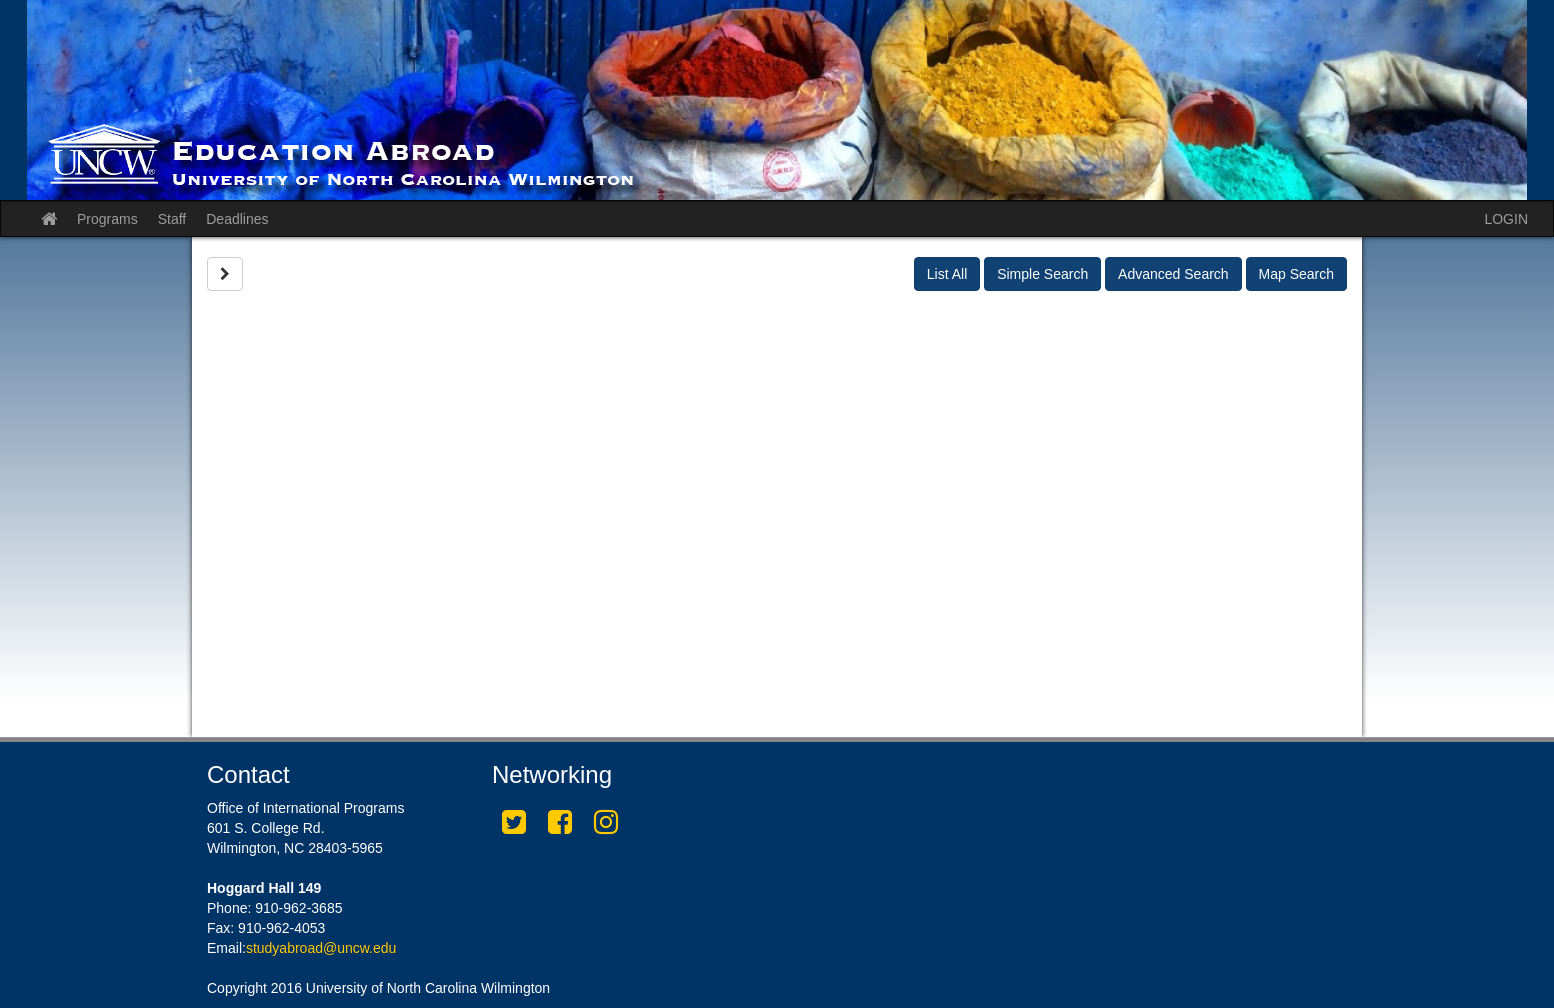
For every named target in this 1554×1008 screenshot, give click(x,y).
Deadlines (237, 219)
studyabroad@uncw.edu (321, 948)
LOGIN (1506, 219)
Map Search (1296, 274)
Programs (107, 219)
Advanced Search (1173, 274)
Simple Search (1042, 274)
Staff (172, 219)
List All (947, 274)
